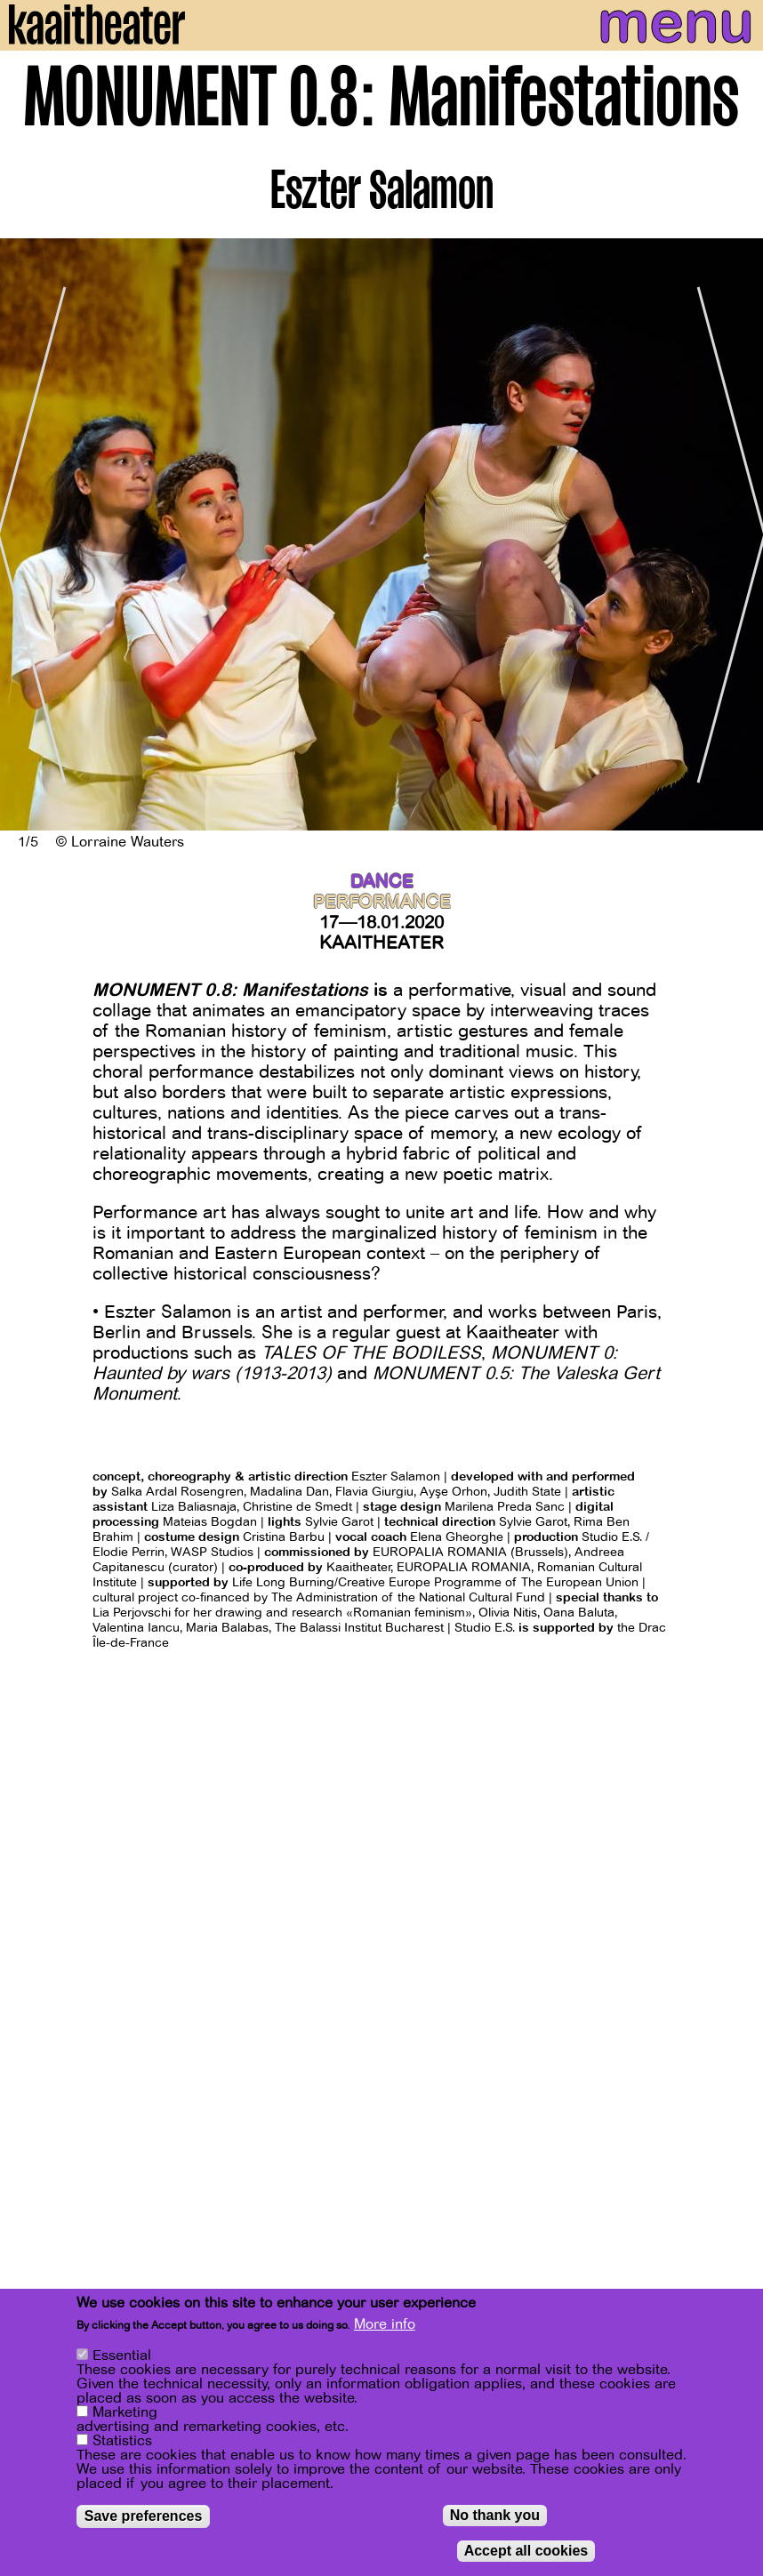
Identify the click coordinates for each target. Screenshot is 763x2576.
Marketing (124, 2412)
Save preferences (143, 2516)
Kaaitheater (381, 943)
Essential (121, 2355)
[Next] (736, 534)
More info (384, 2324)
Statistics (122, 2441)
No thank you (495, 2515)
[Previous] (26, 534)
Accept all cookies (526, 2550)
